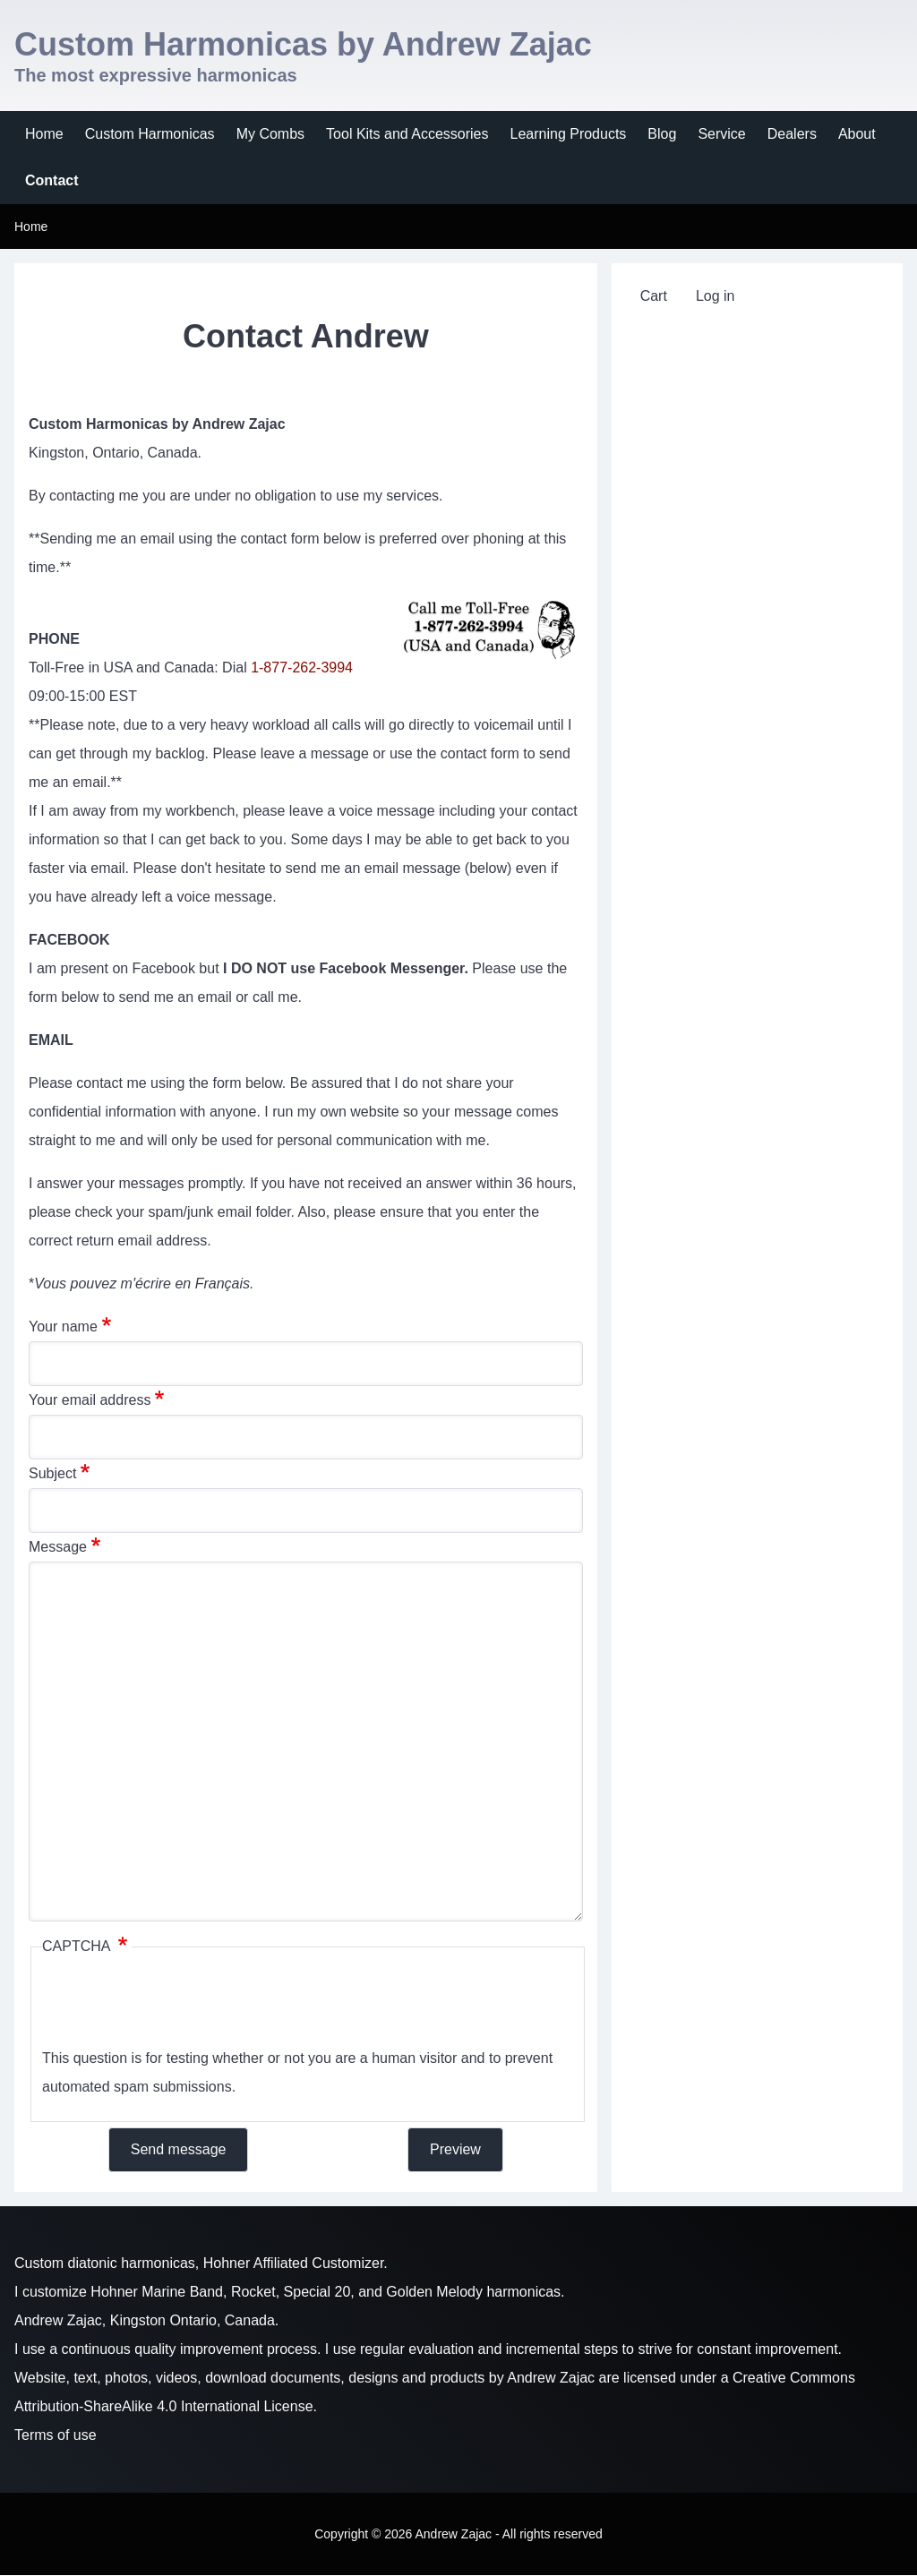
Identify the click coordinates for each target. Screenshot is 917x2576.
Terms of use (55, 2435)
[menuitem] (44, 134)
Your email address (89, 1400)
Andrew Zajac (551, 2377)
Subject (52, 1473)
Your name (63, 1326)
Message (58, 1546)
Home (30, 226)
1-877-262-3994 (302, 667)
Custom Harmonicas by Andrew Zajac (303, 44)
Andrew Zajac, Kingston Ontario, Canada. (146, 2320)
